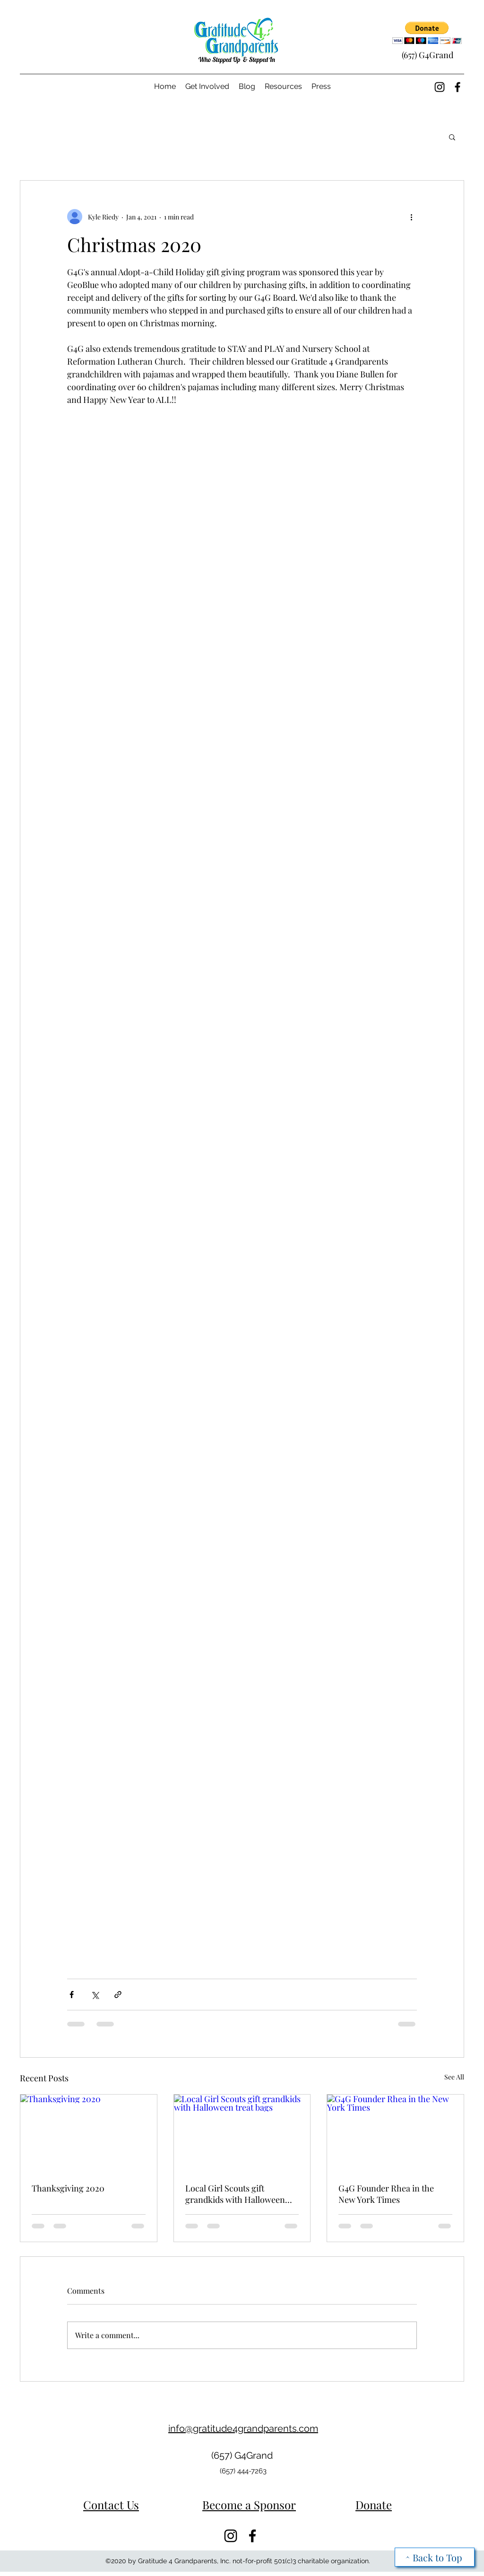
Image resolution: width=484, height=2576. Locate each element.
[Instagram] (439, 87)
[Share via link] (117, 1994)
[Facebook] (457, 87)
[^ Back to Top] (435, 2557)
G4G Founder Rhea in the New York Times (386, 2194)
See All (454, 2076)
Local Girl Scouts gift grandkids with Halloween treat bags (235, 2194)
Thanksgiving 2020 (68, 2188)
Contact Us (111, 2504)
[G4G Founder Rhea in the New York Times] (395, 2133)
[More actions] (411, 216)
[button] (427, 33)
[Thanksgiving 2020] (88, 2133)
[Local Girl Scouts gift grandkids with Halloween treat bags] (242, 2133)
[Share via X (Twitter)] (94, 1994)
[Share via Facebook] (71, 1994)
